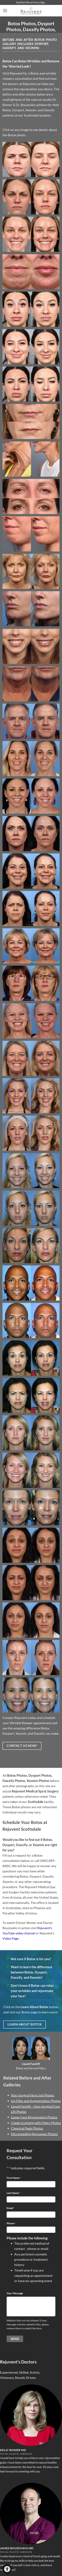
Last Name (13, 2193)
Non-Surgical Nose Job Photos (32, 2095)
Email (10, 2208)
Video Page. (10, 1938)
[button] (4, 10)
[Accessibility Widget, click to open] (7, 2569)
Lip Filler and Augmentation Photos (36, 2101)
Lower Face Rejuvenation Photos (34, 2117)
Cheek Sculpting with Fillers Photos (36, 2123)
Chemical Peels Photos (27, 2128)
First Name (14, 2178)
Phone (11, 2223)
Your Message (15, 2293)
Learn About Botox (34, 2007)
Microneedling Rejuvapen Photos (34, 2134)
